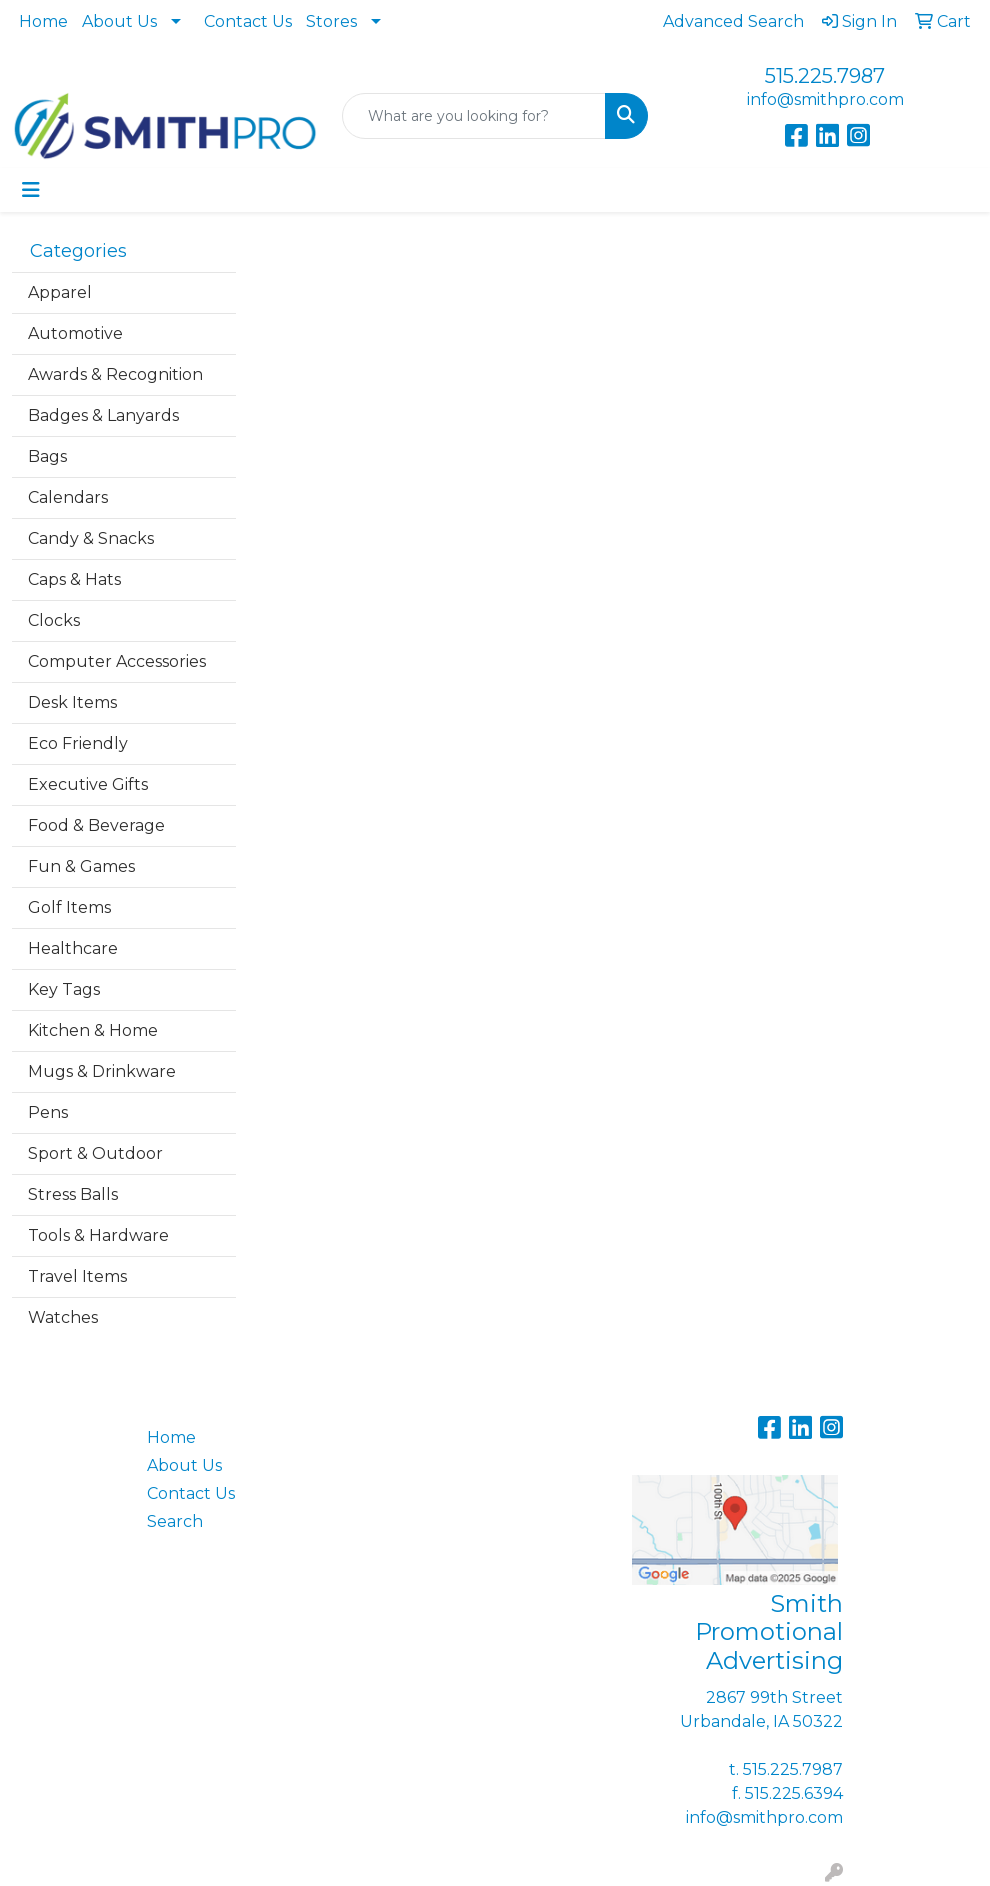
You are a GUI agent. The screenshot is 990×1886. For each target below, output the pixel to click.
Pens (48, 1112)
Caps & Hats (74, 579)
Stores (331, 21)
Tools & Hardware (98, 1235)
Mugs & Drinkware (102, 1071)
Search (175, 1521)
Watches (63, 1317)
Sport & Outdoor (95, 1153)
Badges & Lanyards (103, 415)
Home (43, 21)
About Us (119, 21)
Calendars (68, 497)
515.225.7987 (825, 76)
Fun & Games (81, 866)
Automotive (75, 333)
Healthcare (73, 948)
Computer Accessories (117, 661)
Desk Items (72, 702)
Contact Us (248, 21)
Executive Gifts (88, 784)
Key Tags (64, 989)
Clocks (54, 620)
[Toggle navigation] (31, 190)
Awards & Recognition (115, 374)
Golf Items (69, 907)
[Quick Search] (474, 116)
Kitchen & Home (93, 1030)
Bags (47, 456)
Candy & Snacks (91, 538)
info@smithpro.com (825, 99)
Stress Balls (73, 1194)
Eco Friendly (78, 743)
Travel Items (77, 1276)
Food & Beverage (96, 825)
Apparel (60, 292)
